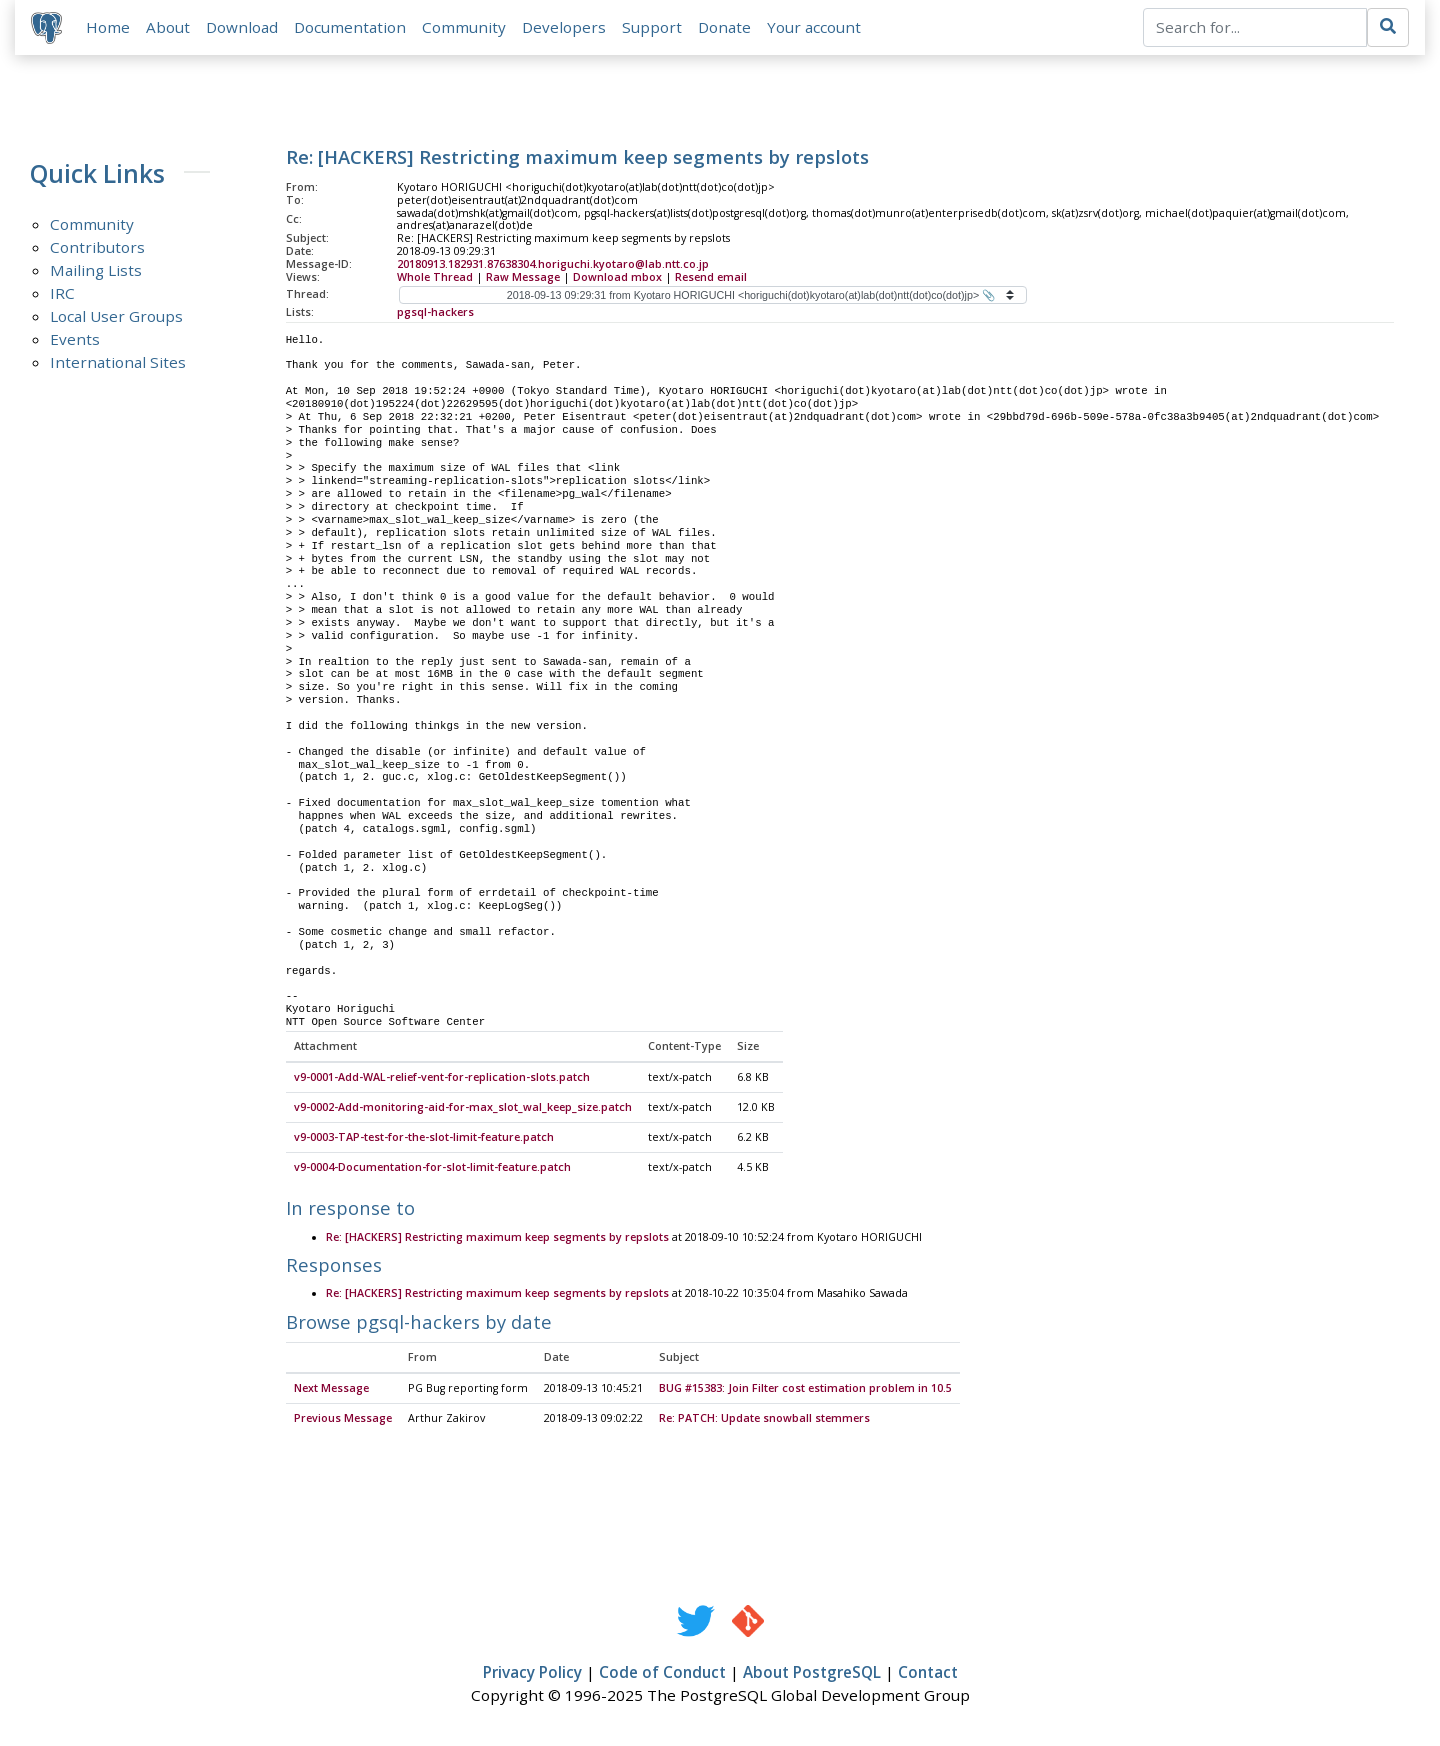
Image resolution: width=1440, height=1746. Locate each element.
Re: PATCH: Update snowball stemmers (764, 1419)
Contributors (97, 247)
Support (652, 27)
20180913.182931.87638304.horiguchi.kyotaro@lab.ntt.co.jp (553, 264)
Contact (928, 1673)
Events (75, 339)
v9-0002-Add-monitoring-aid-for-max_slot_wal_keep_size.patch (463, 1108)
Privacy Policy (532, 1673)
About (168, 27)
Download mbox (617, 277)
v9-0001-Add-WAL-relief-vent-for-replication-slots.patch (442, 1078)
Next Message (331, 1389)
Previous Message (343, 1419)
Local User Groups (116, 316)
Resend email (711, 277)
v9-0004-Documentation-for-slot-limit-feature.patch (432, 1168)
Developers (564, 27)
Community (464, 27)
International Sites (118, 362)
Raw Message (523, 277)
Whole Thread (435, 277)
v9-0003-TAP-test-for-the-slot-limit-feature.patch (424, 1138)
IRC (62, 293)
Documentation (350, 27)
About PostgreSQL (812, 1673)
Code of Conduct (662, 1673)
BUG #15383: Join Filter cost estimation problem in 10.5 (805, 1389)
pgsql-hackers (435, 312)
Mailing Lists (96, 270)
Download (242, 27)
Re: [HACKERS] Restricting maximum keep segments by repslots (497, 1238)
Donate (724, 27)
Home (108, 27)
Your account (814, 27)
